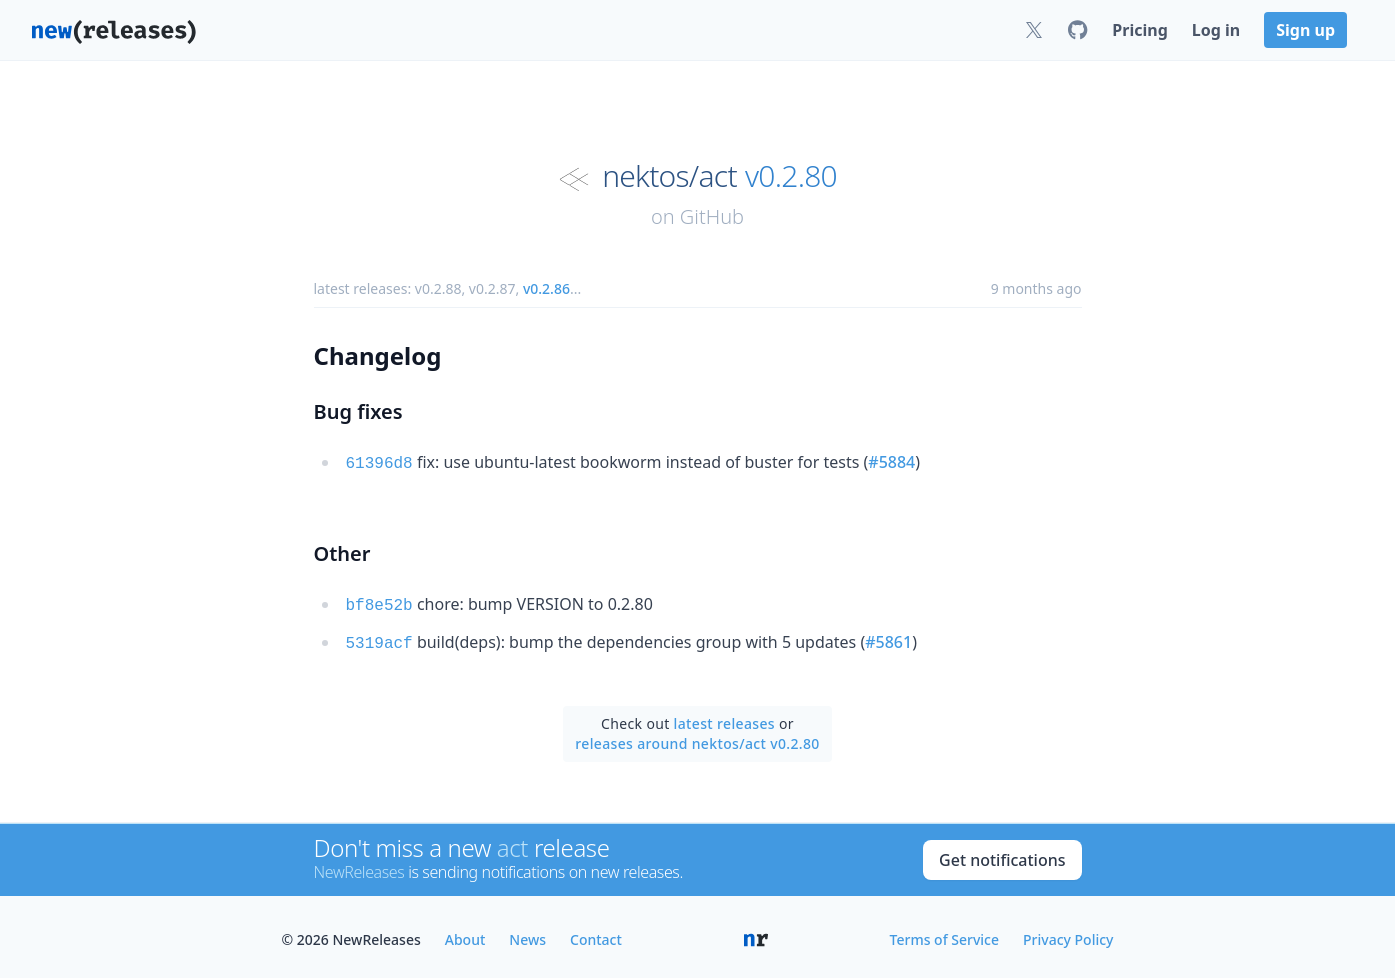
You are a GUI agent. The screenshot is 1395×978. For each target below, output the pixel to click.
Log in (1216, 30)
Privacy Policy (1068, 933)
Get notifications (1002, 854)
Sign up (1305, 30)
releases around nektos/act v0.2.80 (697, 737)
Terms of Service (944, 933)
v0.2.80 (791, 176)
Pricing (1139, 30)
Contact (596, 933)
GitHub (712, 216)
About (465, 933)
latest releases (724, 717)
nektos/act (669, 176)
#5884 (891, 462)
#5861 (888, 638)
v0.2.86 (546, 288)
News (527, 933)
